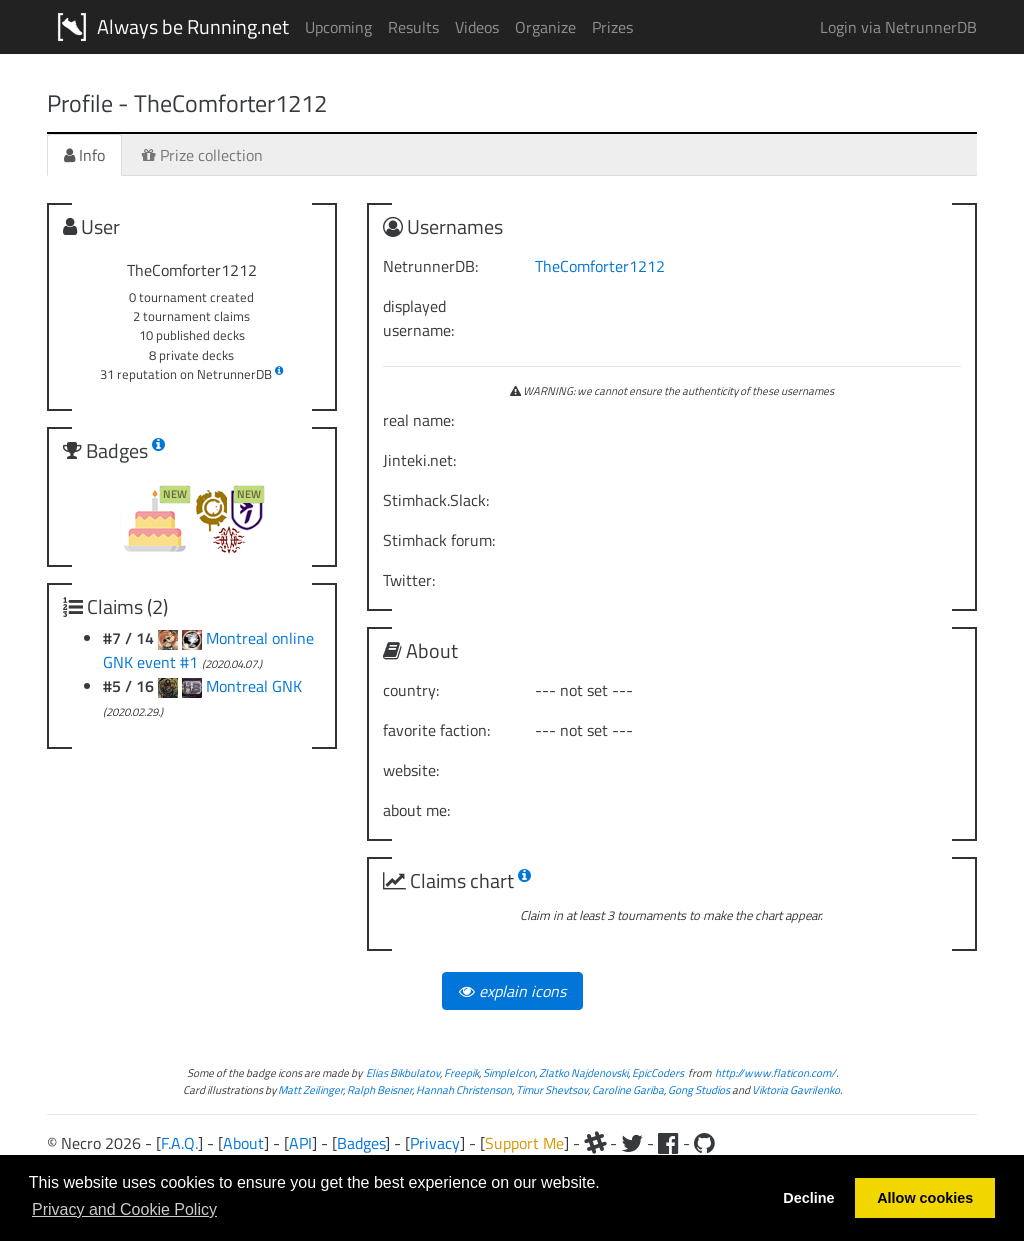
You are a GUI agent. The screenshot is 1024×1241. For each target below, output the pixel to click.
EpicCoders (658, 1072)
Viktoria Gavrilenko (796, 1089)
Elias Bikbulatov (403, 1072)
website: (411, 770)
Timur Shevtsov (552, 1089)
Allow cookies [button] (925, 1198)
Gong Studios (699, 1089)
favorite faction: (436, 730)
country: (411, 690)
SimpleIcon (509, 1072)
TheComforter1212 (600, 266)
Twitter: (409, 580)
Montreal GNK (254, 686)
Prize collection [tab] (202, 155)
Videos (477, 27)
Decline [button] (808, 1198)
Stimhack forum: (439, 540)
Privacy (435, 1143)
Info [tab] (84, 155)
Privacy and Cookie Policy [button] (124, 1209)
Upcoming (338, 27)
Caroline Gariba (628, 1089)
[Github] (704, 1143)
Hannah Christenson (464, 1089)
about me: (416, 810)
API (300, 1143)
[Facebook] (668, 1143)
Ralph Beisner (379, 1089)
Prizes (612, 27)
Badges (361, 1143)
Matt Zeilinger (310, 1089)
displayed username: (418, 318)
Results (413, 27)
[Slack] (595, 1143)
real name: (418, 420)
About (243, 1143)
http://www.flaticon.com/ (775, 1072)
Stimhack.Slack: (436, 500)
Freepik (461, 1072)
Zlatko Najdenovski (583, 1072)
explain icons (512, 991)
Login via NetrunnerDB (898, 27)
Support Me (524, 1143)
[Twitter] (632, 1143)
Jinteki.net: (419, 460)
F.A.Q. (179, 1143)
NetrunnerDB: (430, 266)
